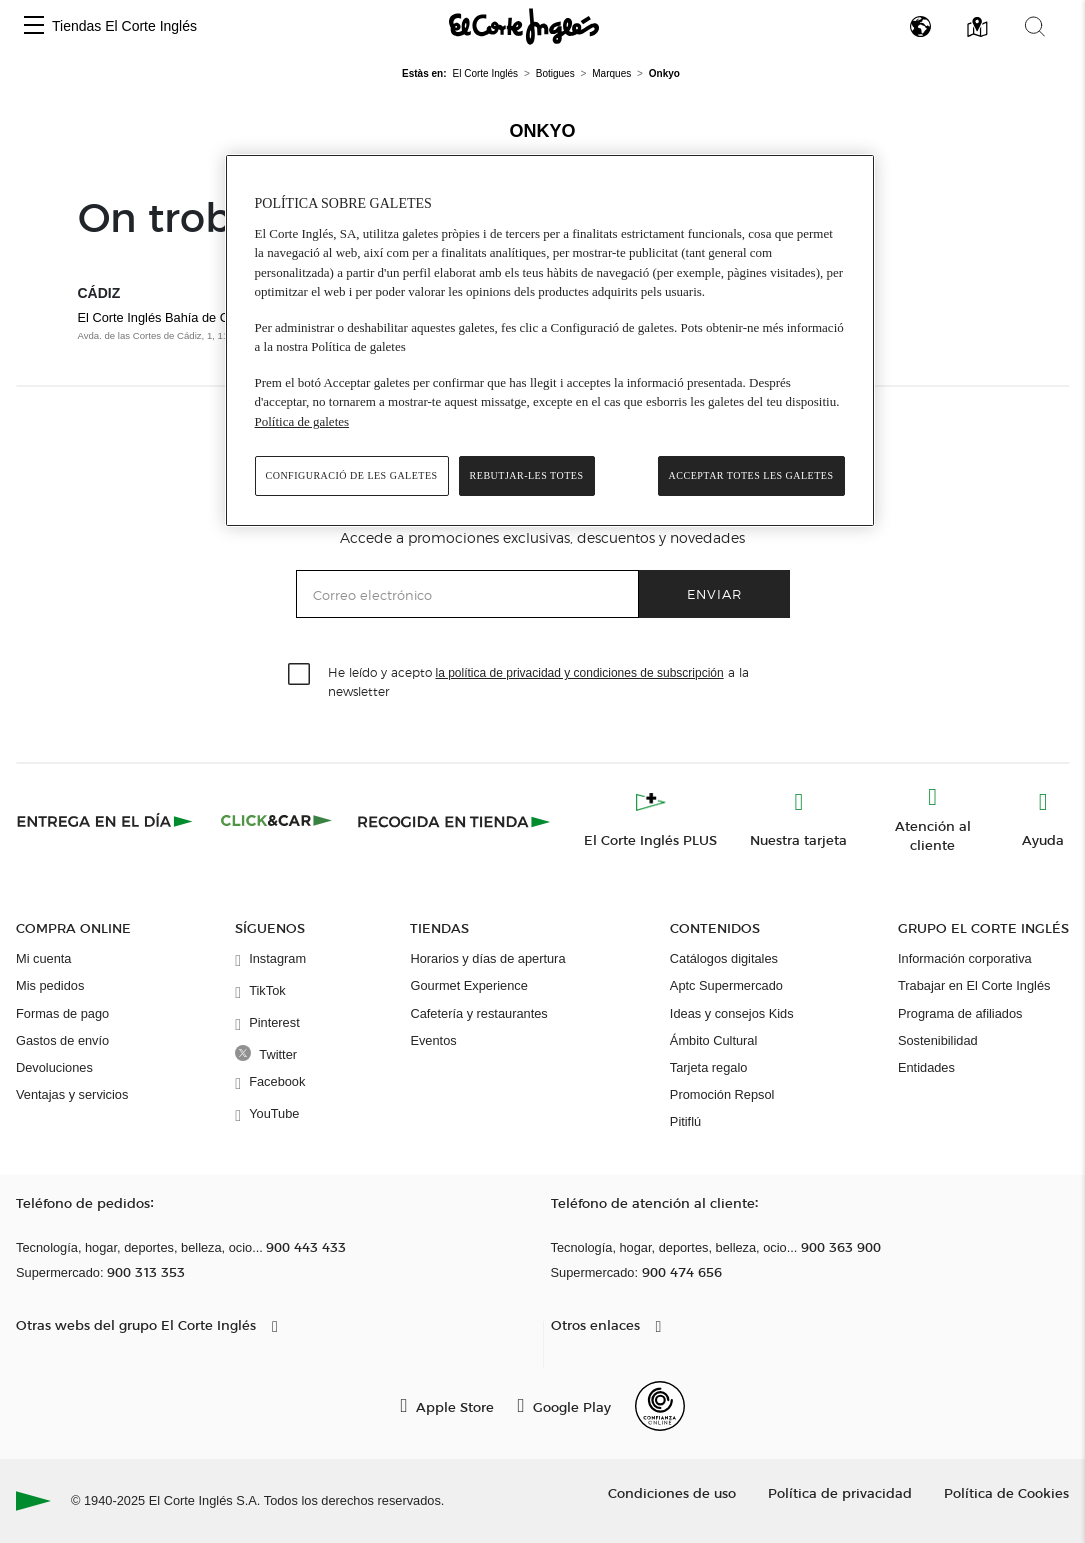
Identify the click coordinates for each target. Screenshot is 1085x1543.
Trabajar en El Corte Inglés (974, 985)
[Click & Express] (106, 821)
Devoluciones (54, 1067)
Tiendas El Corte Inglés (124, 26)
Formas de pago (62, 1013)
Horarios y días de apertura (487, 958)
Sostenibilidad (938, 1040)
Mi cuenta (43, 958)
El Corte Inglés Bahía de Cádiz (165, 317)
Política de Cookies (1006, 1492)
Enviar (714, 593)
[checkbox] (300, 675)
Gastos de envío (62, 1040)
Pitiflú (685, 1121)
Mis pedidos (50, 985)
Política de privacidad (840, 1492)
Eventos (433, 1040)
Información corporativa (965, 958)
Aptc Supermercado (726, 985)
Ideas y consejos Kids (732, 1013)
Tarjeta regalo (709, 1067)
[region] (550, 340)
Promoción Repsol (722, 1094)
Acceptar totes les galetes (751, 475)
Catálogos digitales (724, 958)
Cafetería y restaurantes (478, 1013)
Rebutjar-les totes (527, 475)
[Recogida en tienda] (454, 821)
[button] (34, 26)
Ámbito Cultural (713, 1040)
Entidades (926, 1067)
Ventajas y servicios (72, 1094)
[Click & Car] (276, 821)
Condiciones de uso (672, 1492)
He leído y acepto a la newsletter (538, 681)
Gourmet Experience (468, 985)
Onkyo (542, 131)
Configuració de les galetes (352, 475)
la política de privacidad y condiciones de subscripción (580, 673)
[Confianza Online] (660, 1406)
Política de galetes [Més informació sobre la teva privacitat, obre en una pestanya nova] (302, 421)
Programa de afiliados (960, 1013)
